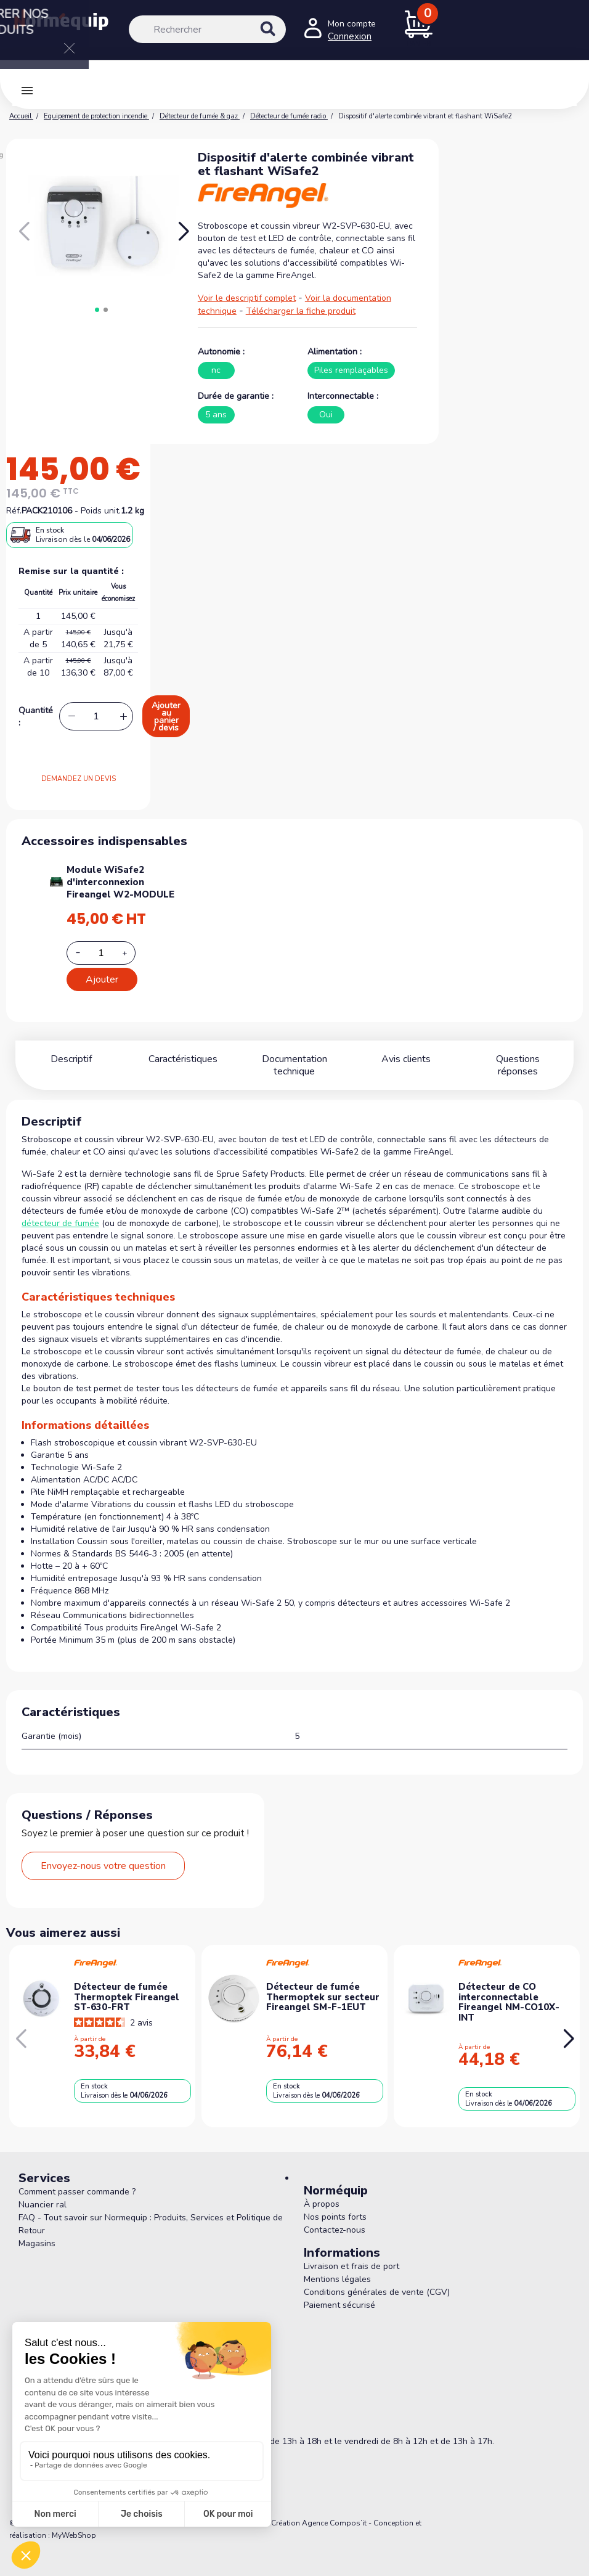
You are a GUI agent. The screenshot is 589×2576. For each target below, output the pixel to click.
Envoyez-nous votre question (103, 1853)
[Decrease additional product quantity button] (85, 952)
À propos (321, 2192)
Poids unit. (101, 511)
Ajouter (102, 979)
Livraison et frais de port (351, 2254)
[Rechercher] (207, 29)
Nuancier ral (42, 2192)
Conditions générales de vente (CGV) (377, 2280)
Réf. (14, 511)
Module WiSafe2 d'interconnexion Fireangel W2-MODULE (120, 882)
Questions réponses (517, 1059)
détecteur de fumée (60, 1211)
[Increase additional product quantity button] (132, 953)
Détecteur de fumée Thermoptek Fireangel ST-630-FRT (126, 1984)
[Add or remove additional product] (101, 953)
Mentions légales (337, 2267)
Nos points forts (335, 2204)
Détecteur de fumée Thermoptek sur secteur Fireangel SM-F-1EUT (323, 1984)
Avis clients (406, 1059)
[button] (183, 231)
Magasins (36, 2231)
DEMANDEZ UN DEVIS (78, 778)
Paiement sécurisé (339, 2293)
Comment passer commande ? (77, 2179)
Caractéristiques (182, 1059)
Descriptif (71, 1059)
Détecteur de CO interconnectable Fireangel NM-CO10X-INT (508, 1989)
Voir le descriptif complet (247, 298)
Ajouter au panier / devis (166, 717)
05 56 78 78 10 (72, 2411)
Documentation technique (294, 1059)
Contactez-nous (334, 2217)
